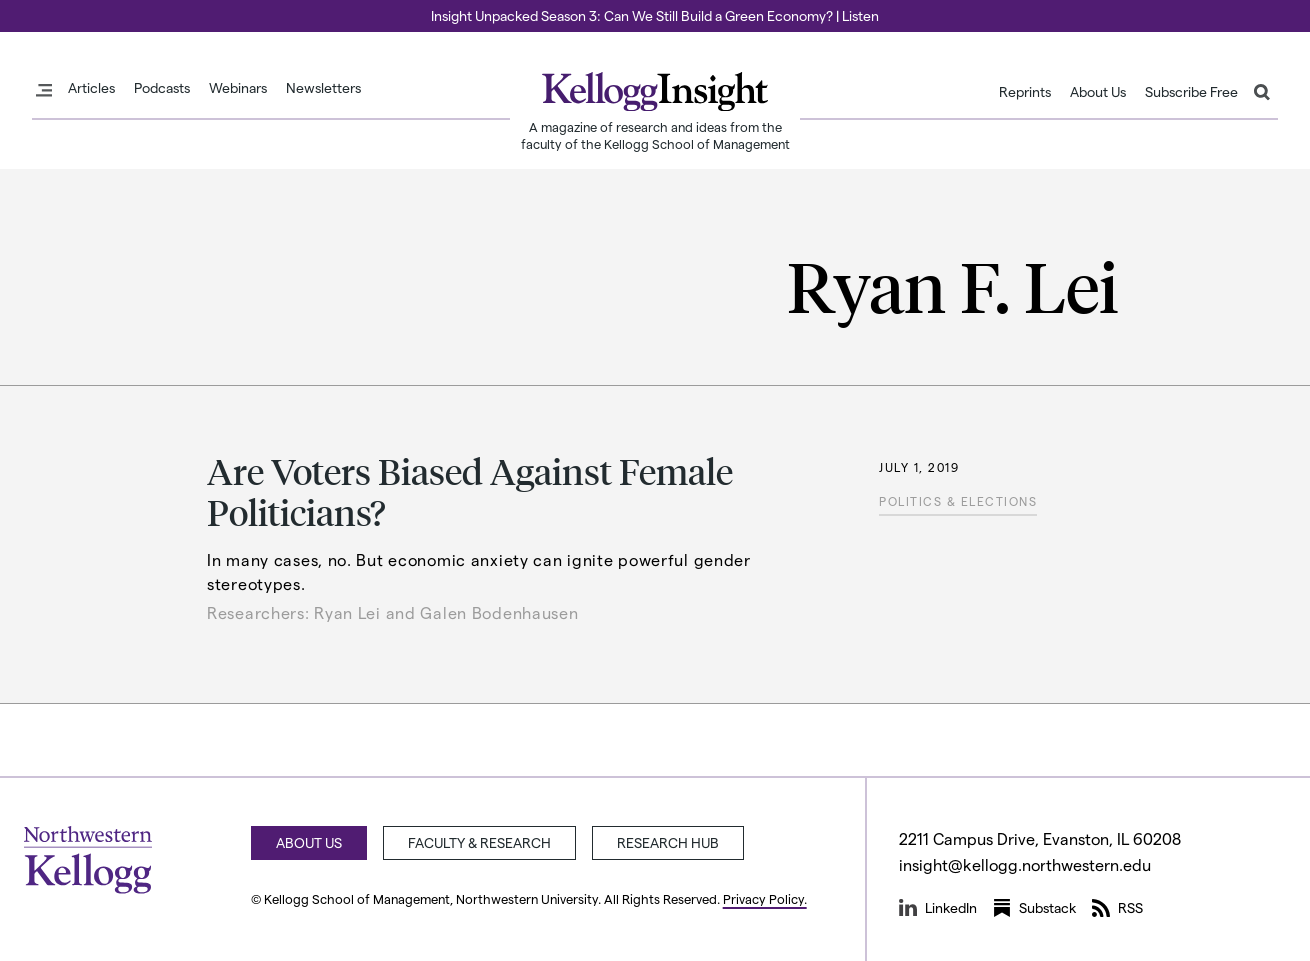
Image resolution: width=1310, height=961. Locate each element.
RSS (1117, 908)
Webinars (238, 88)
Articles (91, 88)
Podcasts (162, 88)
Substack (1034, 908)
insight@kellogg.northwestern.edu (1025, 864)
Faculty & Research (479, 842)
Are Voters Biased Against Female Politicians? (470, 491)
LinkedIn (938, 908)
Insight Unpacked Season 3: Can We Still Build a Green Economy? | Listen (655, 15)
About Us (1098, 92)
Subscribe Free (1191, 92)
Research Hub (668, 842)
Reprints (1025, 92)
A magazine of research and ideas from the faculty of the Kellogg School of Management (655, 135)
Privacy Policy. (765, 898)
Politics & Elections (958, 501)
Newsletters (323, 88)
